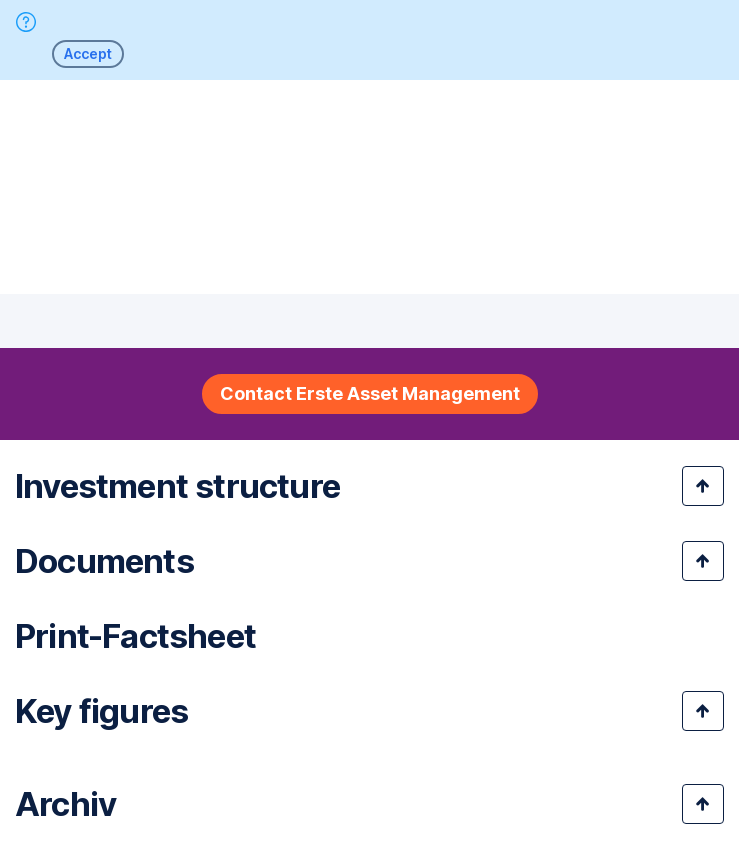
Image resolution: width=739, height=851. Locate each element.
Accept (88, 53)
